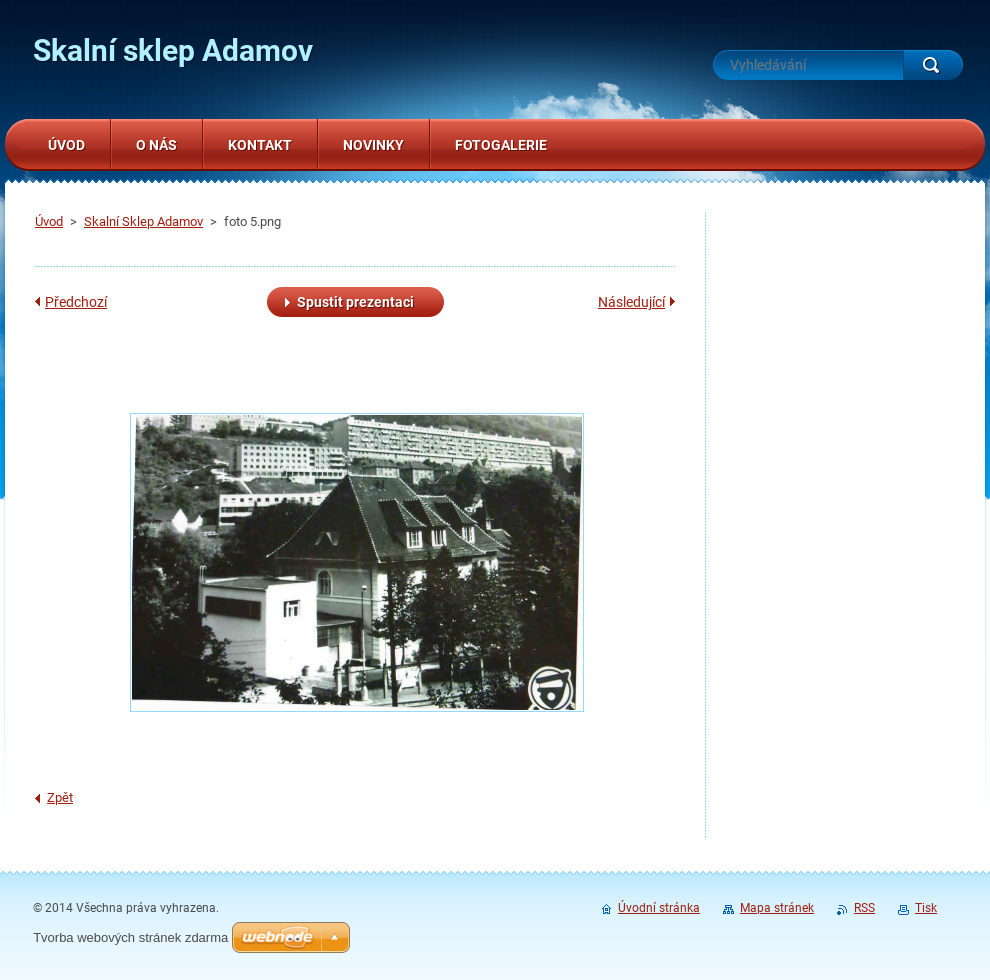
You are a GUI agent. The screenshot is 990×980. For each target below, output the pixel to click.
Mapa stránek (777, 908)
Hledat (933, 65)
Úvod (49, 221)
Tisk (926, 908)
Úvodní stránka (659, 908)
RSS (864, 908)
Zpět (60, 797)
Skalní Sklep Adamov (143, 221)
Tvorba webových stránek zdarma (130, 937)
